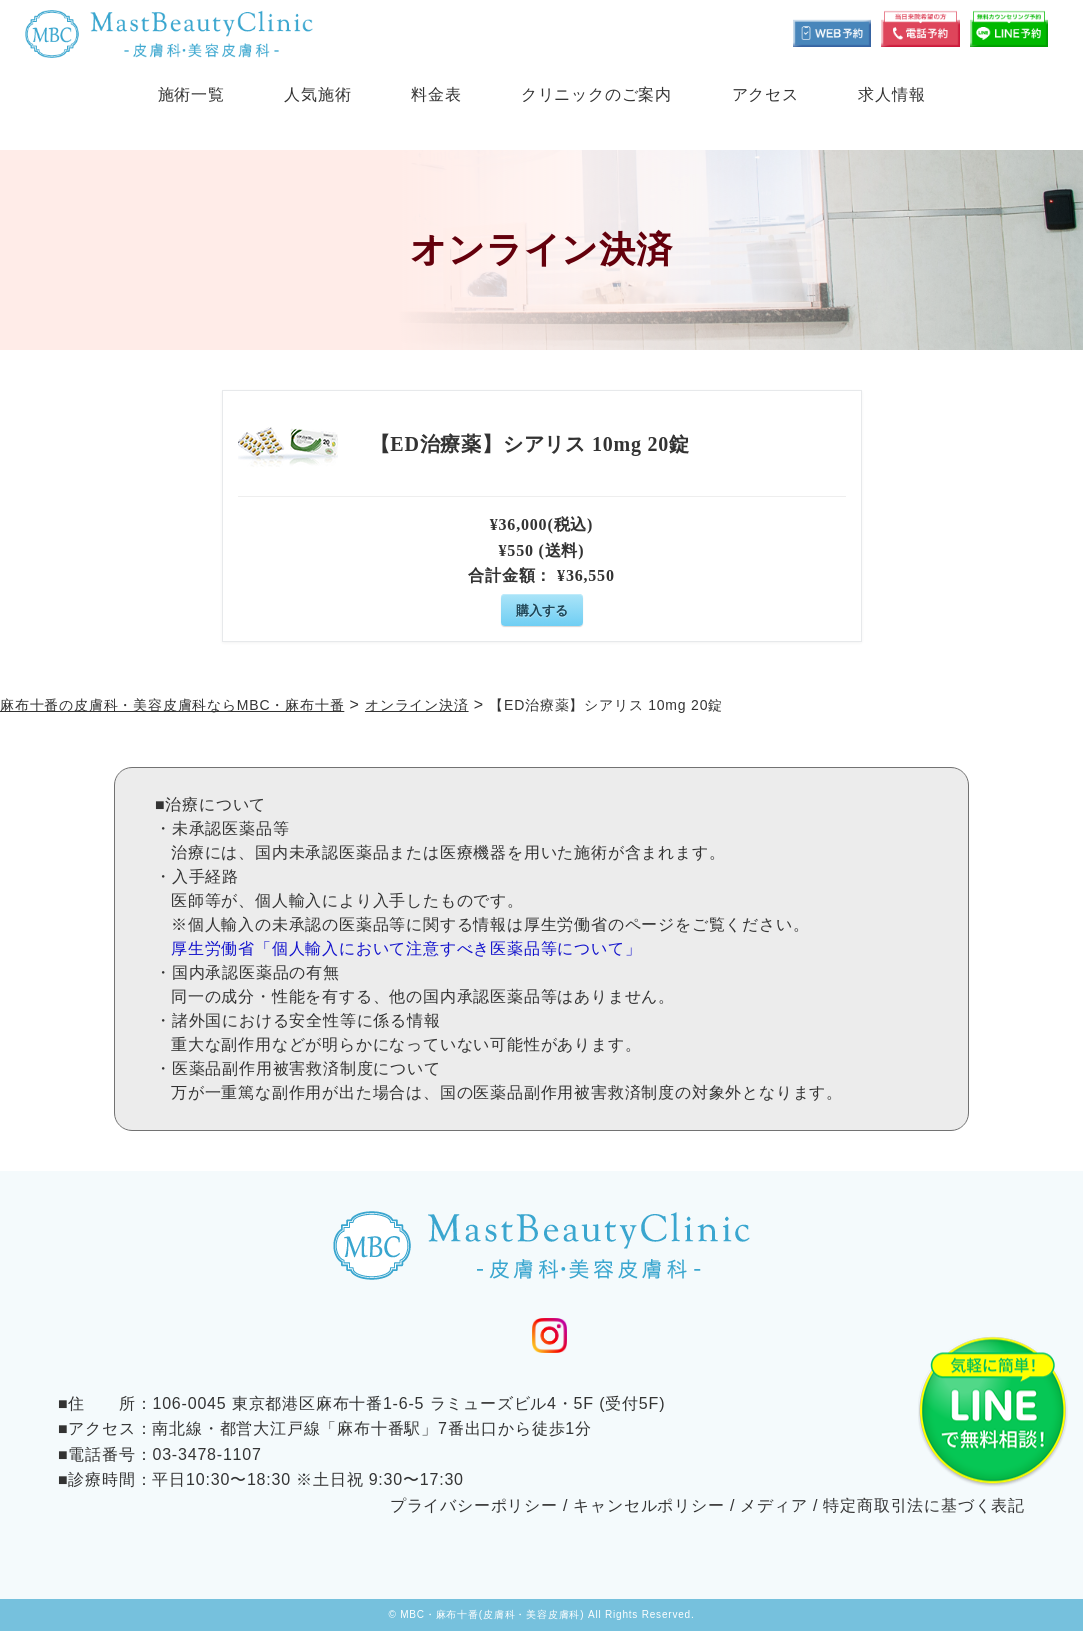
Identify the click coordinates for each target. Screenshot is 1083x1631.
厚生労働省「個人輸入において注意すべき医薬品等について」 (406, 948)
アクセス (765, 94)
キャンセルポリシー (648, 1505)
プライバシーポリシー (474, 1505)
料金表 (436, 94)
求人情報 (891, 94)
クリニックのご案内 (596, 94)
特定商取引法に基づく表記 (924, 1505)
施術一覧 (191, 94)
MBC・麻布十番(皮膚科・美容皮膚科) (492, 1614)
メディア (773, 1505)
